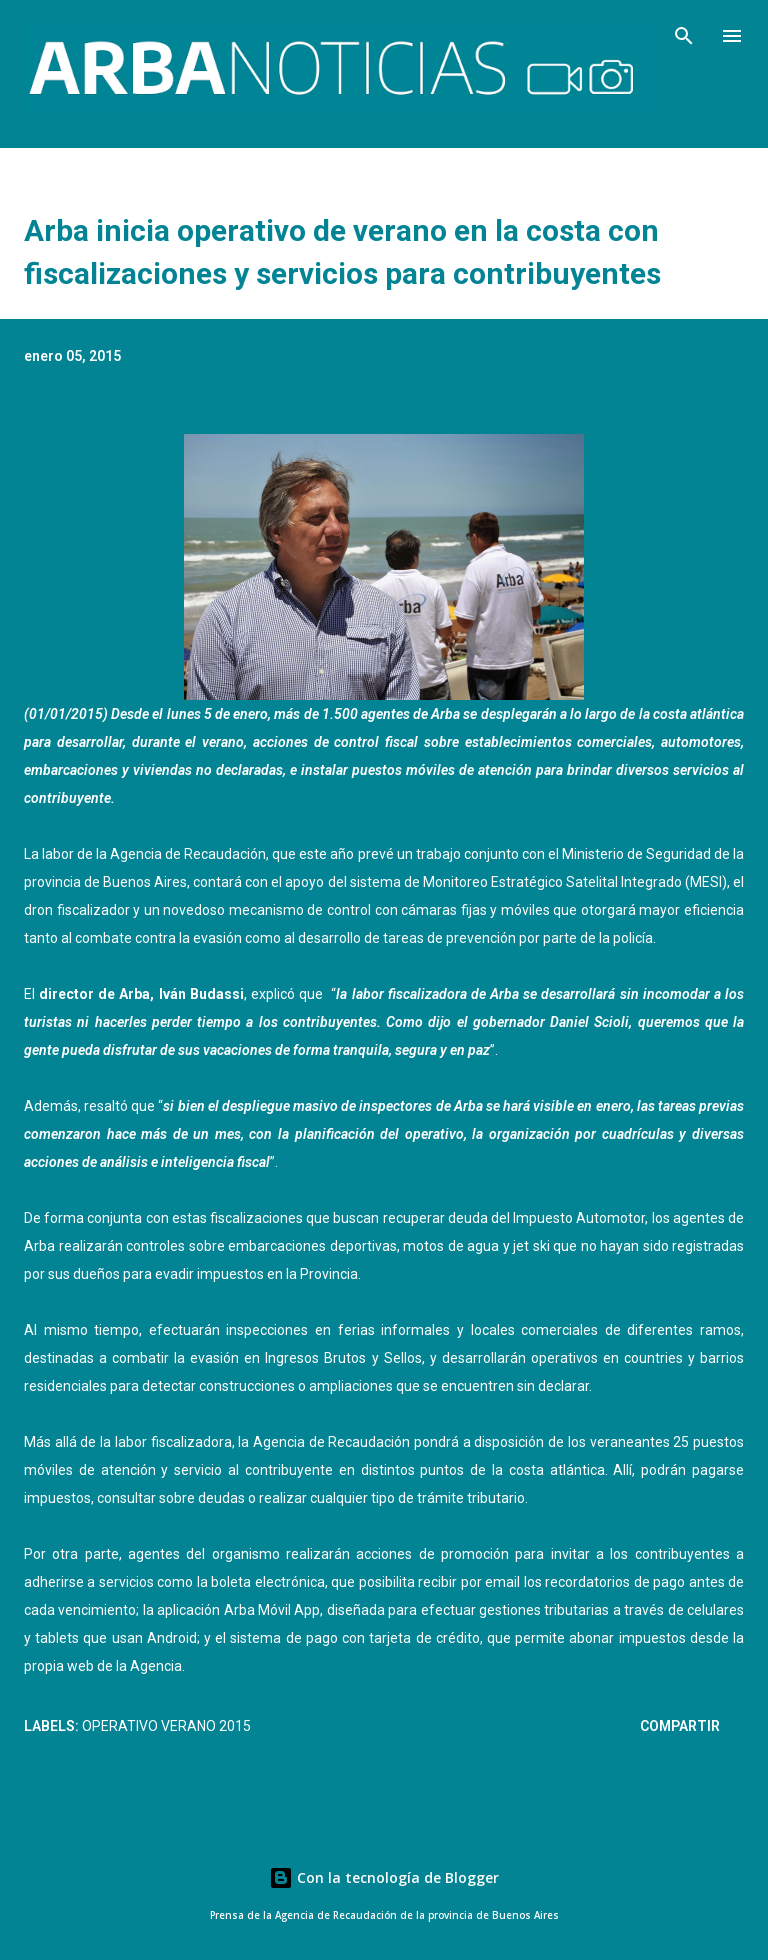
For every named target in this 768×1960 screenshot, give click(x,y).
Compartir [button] (680, 1726)
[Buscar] (684, 36)
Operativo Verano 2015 (166, 1726)
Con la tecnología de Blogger (384, 1877)
